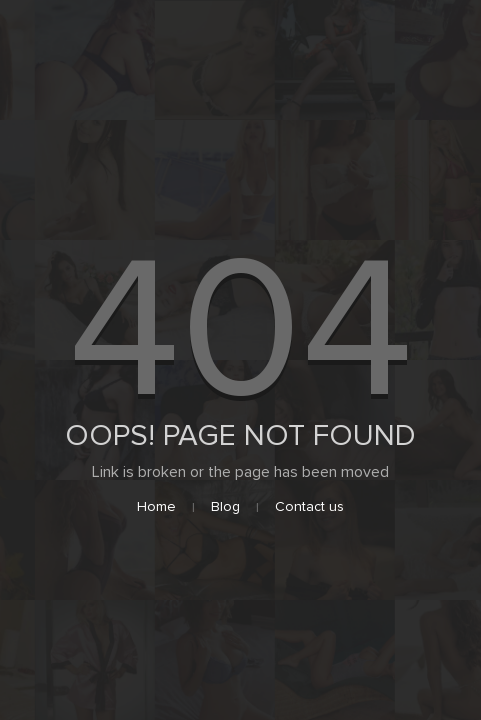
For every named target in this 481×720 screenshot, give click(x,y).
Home (156, 506)
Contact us (309, 506)
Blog (225, 506)
